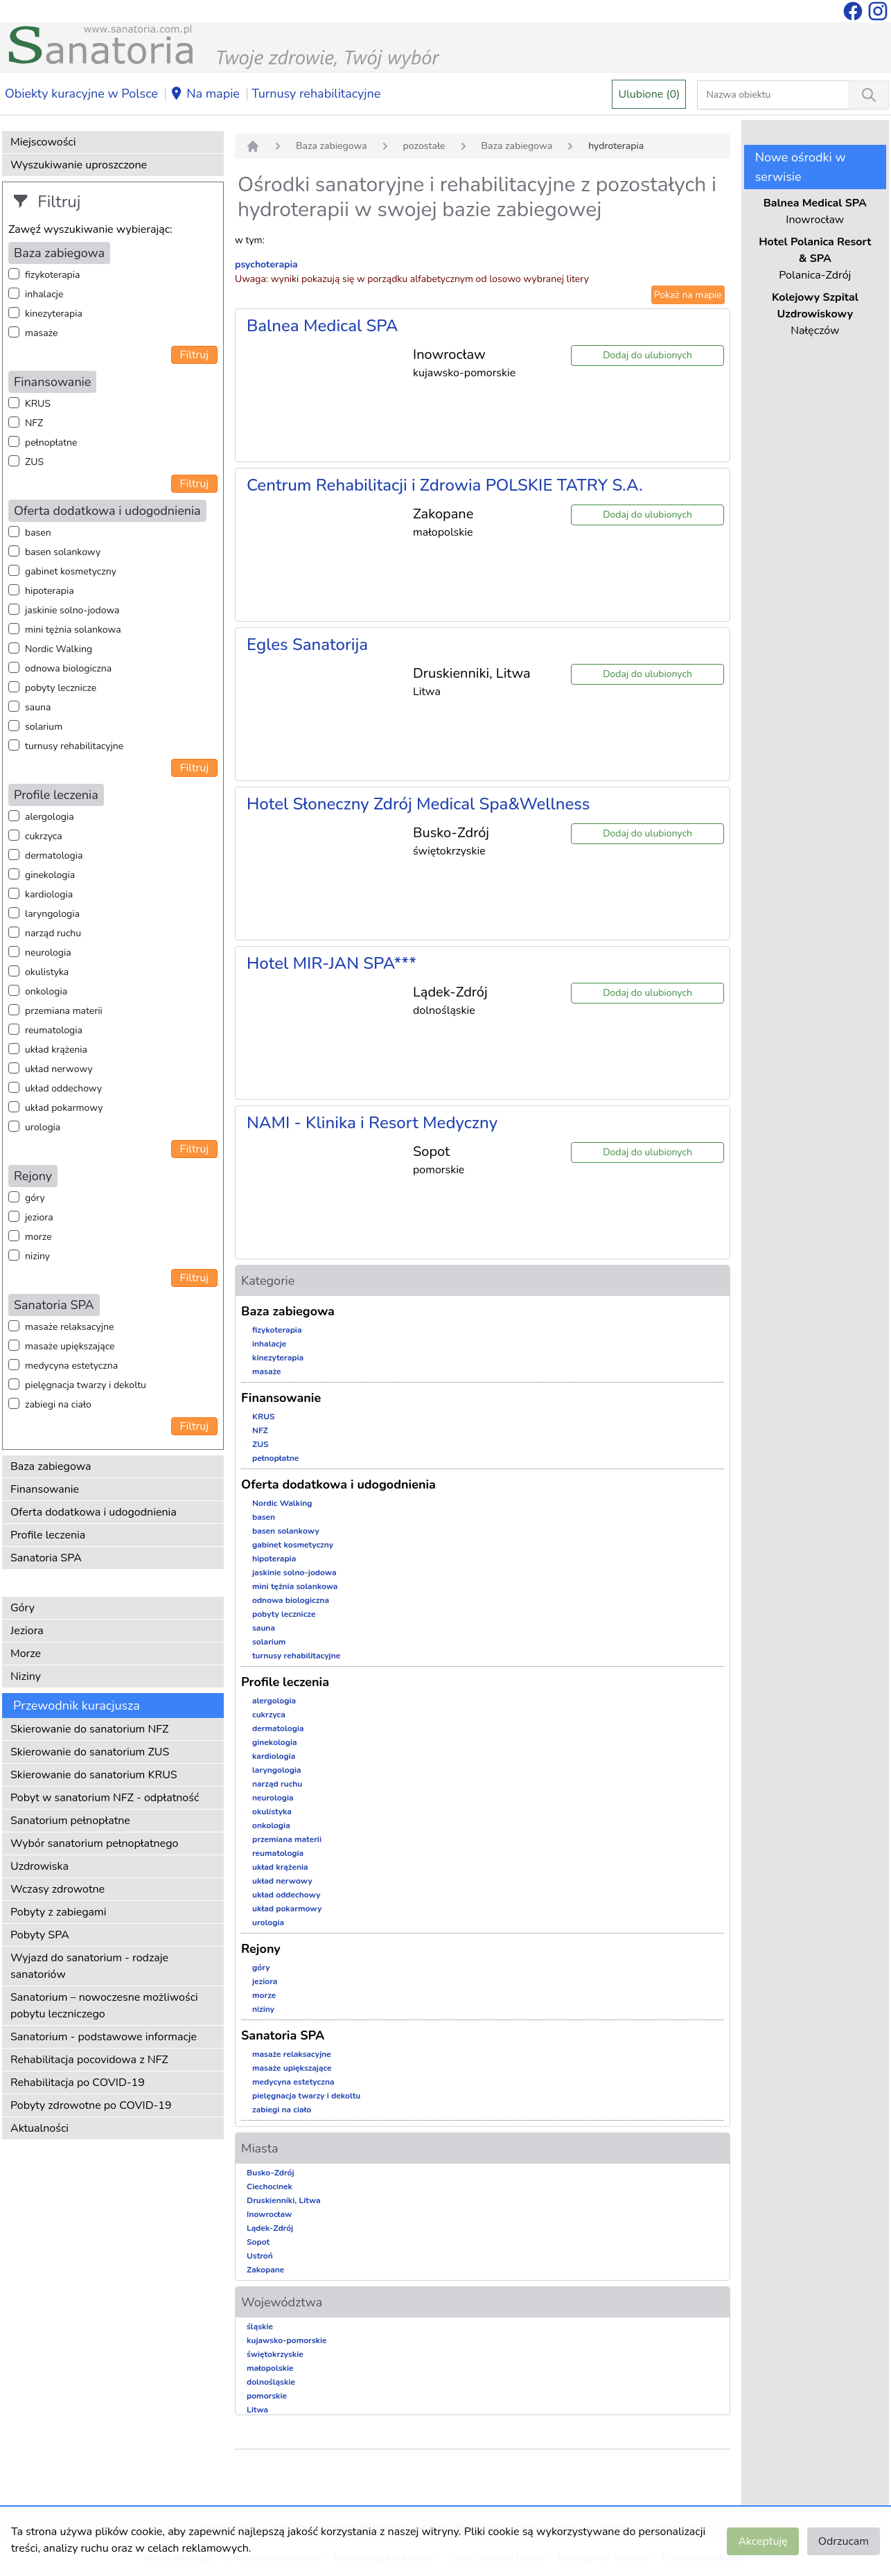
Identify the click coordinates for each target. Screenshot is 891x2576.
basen (38, 532)
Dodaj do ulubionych (647, 355)
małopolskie (270, 2368)
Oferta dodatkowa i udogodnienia (93, 1512)
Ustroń (260, 2255)
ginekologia (50, 875)
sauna (38, 707)
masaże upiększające (70, 1346)
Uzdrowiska (39, 1866)
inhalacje (44, 294)
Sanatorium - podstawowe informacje (103, 2036)
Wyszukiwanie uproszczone (78, 165)
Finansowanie (44, 1489)
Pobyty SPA (39, 1935)
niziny (37, 1256)
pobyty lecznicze (60, 687)
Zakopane (265, 2269)
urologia (42, 1127)
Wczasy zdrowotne (57, 1889)
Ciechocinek (269, 2186)
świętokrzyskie (275, 2354)
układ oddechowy (63, 1088)
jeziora (39, 1217)
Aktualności (39, 2128)
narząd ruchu (53, 933)
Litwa (257, 2409)
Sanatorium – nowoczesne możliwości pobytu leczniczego (104, 2006)
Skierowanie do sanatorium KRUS (93, 1774)
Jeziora (27, 1630)
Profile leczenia (47, 1535)
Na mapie (205, 94)
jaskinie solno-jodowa (72, 610)
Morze (25, 1653)
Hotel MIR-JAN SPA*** (331, 963)
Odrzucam (843, 2541)
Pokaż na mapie (688, 294)
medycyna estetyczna (71, 1365)
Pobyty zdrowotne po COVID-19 (91, 2105)
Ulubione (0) (649, 94)
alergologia (49, 816)
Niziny (25, 1676)
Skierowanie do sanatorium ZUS (89, 1752)
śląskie (260, 2326)
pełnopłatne (51, 442)
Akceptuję (762, 2541)
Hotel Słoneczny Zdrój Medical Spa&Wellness (418, 804)
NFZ (34, 423)
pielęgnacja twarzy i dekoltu (85, 1385)
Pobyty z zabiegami (58, 1912)
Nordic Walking (58, 649)
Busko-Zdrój (270, 2172)
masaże (41, 333)
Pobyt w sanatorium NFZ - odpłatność (104, 1797)
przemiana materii (64, 1010)
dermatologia (53, 855)
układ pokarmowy (64, 1107)
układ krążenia (56, 1049)
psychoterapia (266, 264)
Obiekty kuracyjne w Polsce (81, 93)
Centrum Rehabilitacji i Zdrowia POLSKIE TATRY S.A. (445, 485)
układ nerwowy (59, 1069)
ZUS (34, 461)
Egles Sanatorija (307, 644)
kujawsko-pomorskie (287, 2340)
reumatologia (53, 1030)
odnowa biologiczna (68, 668)
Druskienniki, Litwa (284, 2200)
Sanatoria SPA (46, 1558)
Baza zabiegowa (50, 1466)
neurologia (48, 952)
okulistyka (47, 972)
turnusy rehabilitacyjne (74, 746)
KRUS (38, 403)
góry (35, 1197)
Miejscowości (43, 142)
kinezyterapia (53, 313)
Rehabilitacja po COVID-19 (77, 2082)
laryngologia (52, 913)
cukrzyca (43, 836)
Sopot (258, 2242)
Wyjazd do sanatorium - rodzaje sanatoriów (89, 1966)
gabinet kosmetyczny (70, 571)
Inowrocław (269, 2214)
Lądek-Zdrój (270, 2228)
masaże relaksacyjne (69, 1326)
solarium (43, 726)
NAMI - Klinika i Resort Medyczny (372, 1123)
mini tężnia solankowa (73, 629)
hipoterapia (49, 590)
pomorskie (267, 2395)
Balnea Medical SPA (322, 326)
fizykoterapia (52, 274)
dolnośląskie (271, 2381)
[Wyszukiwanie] (869, 94)
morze (38, 1236)
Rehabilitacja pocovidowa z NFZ (89, 2059)
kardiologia (49, 894)
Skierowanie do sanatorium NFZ (89, 1729)
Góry (22, 1607)
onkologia (46, 991)
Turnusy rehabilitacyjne (316, 93)
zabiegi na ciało (58, 1404)
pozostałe (424, 145)
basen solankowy (62, 552)
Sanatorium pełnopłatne (70, 1820)
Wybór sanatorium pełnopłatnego (94, 1843)
